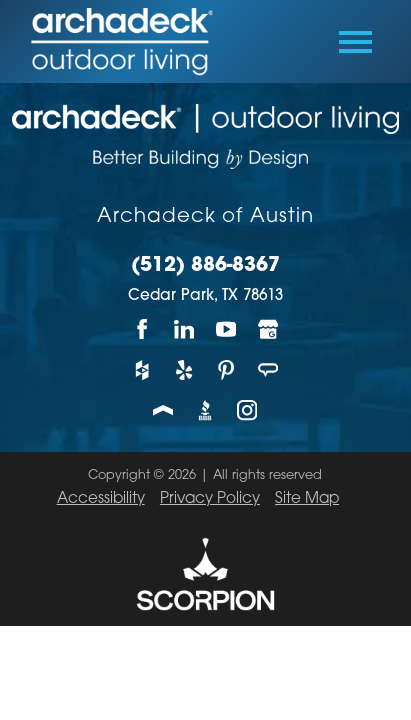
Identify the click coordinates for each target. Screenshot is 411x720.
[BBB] (206, 410)
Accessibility (101, 499)
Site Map (307, 499)
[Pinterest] (226, 369)
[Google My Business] (268, 329)
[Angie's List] (268, 369)
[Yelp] (185, 369)
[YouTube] (226, 329)
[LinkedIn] (185, 329)
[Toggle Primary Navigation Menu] (355, 42)
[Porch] (164, 410)
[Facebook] (143, 329)
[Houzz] (143, 369)
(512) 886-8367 (205, 266)
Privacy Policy (210, 499)
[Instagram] (247, 410)
